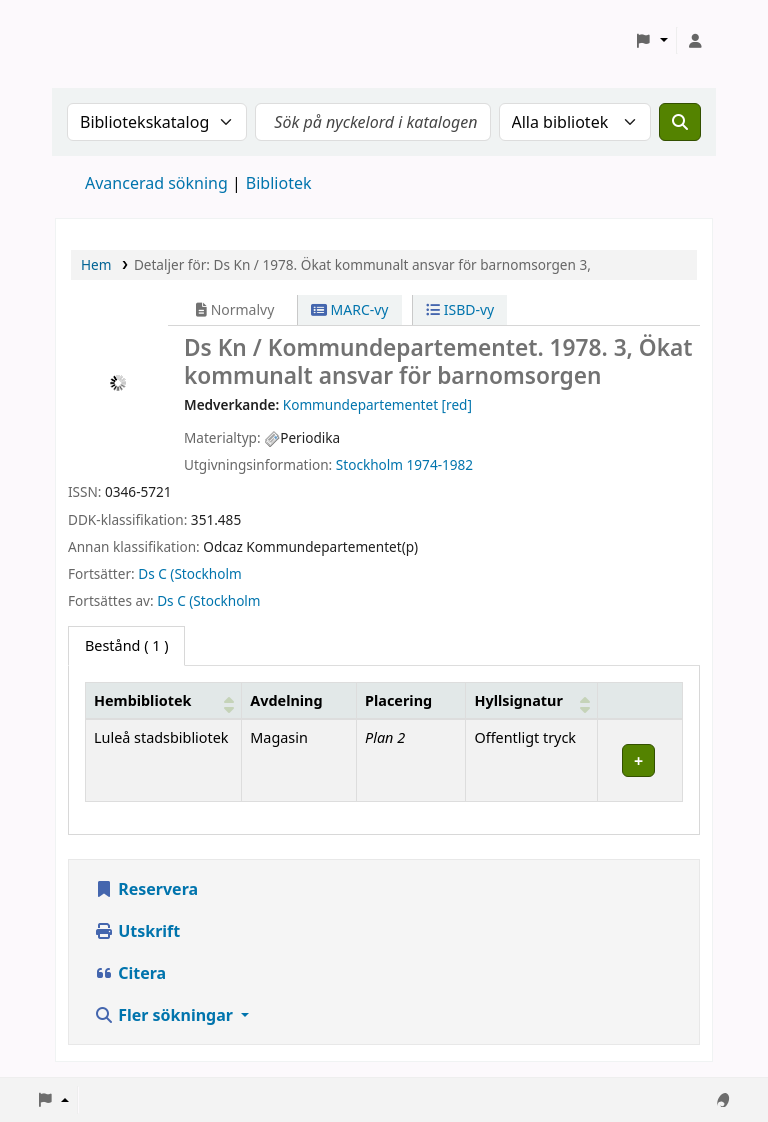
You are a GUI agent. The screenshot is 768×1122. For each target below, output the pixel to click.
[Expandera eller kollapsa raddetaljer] (639, 760)
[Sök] (680, 122)
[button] (651, 41)
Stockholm (369, 464)
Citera (130, 973)
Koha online (106, 40)
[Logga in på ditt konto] (695, 41)
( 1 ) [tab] (126, 645)
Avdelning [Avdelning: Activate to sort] (286, 700)
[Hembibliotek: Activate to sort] (164, 700)
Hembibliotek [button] (142, 700)
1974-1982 (440, 464)
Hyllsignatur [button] (518, 700)
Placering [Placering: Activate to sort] (398, 700)
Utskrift (137, 931)
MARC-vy (350, 309)
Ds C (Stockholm (189, 573)
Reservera (146, 889)
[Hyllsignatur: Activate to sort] (531, 700)
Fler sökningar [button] (165, 1015)
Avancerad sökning (156, 183)
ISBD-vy (460, 309)
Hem (96, 264)
